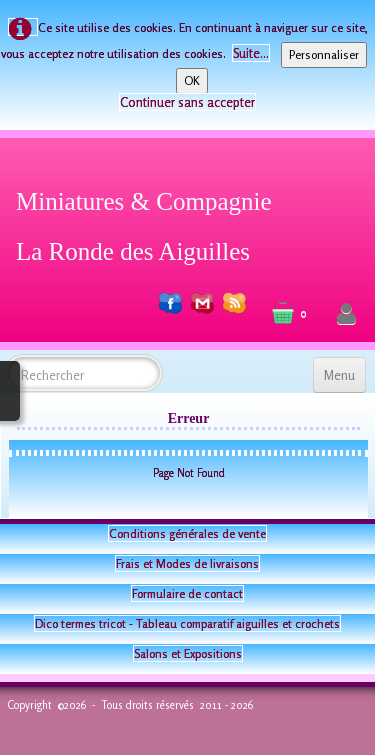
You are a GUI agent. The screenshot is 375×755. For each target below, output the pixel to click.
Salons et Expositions (188, 653)
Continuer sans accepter (187, 102)
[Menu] (339, 375)
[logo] (151, 223)
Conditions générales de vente (187, 533)
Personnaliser (324, 54)
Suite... (251, 53)
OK (192, 80)
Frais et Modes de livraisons (187, 563)
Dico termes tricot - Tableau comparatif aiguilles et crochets (187, 623)
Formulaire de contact (187, 593)
